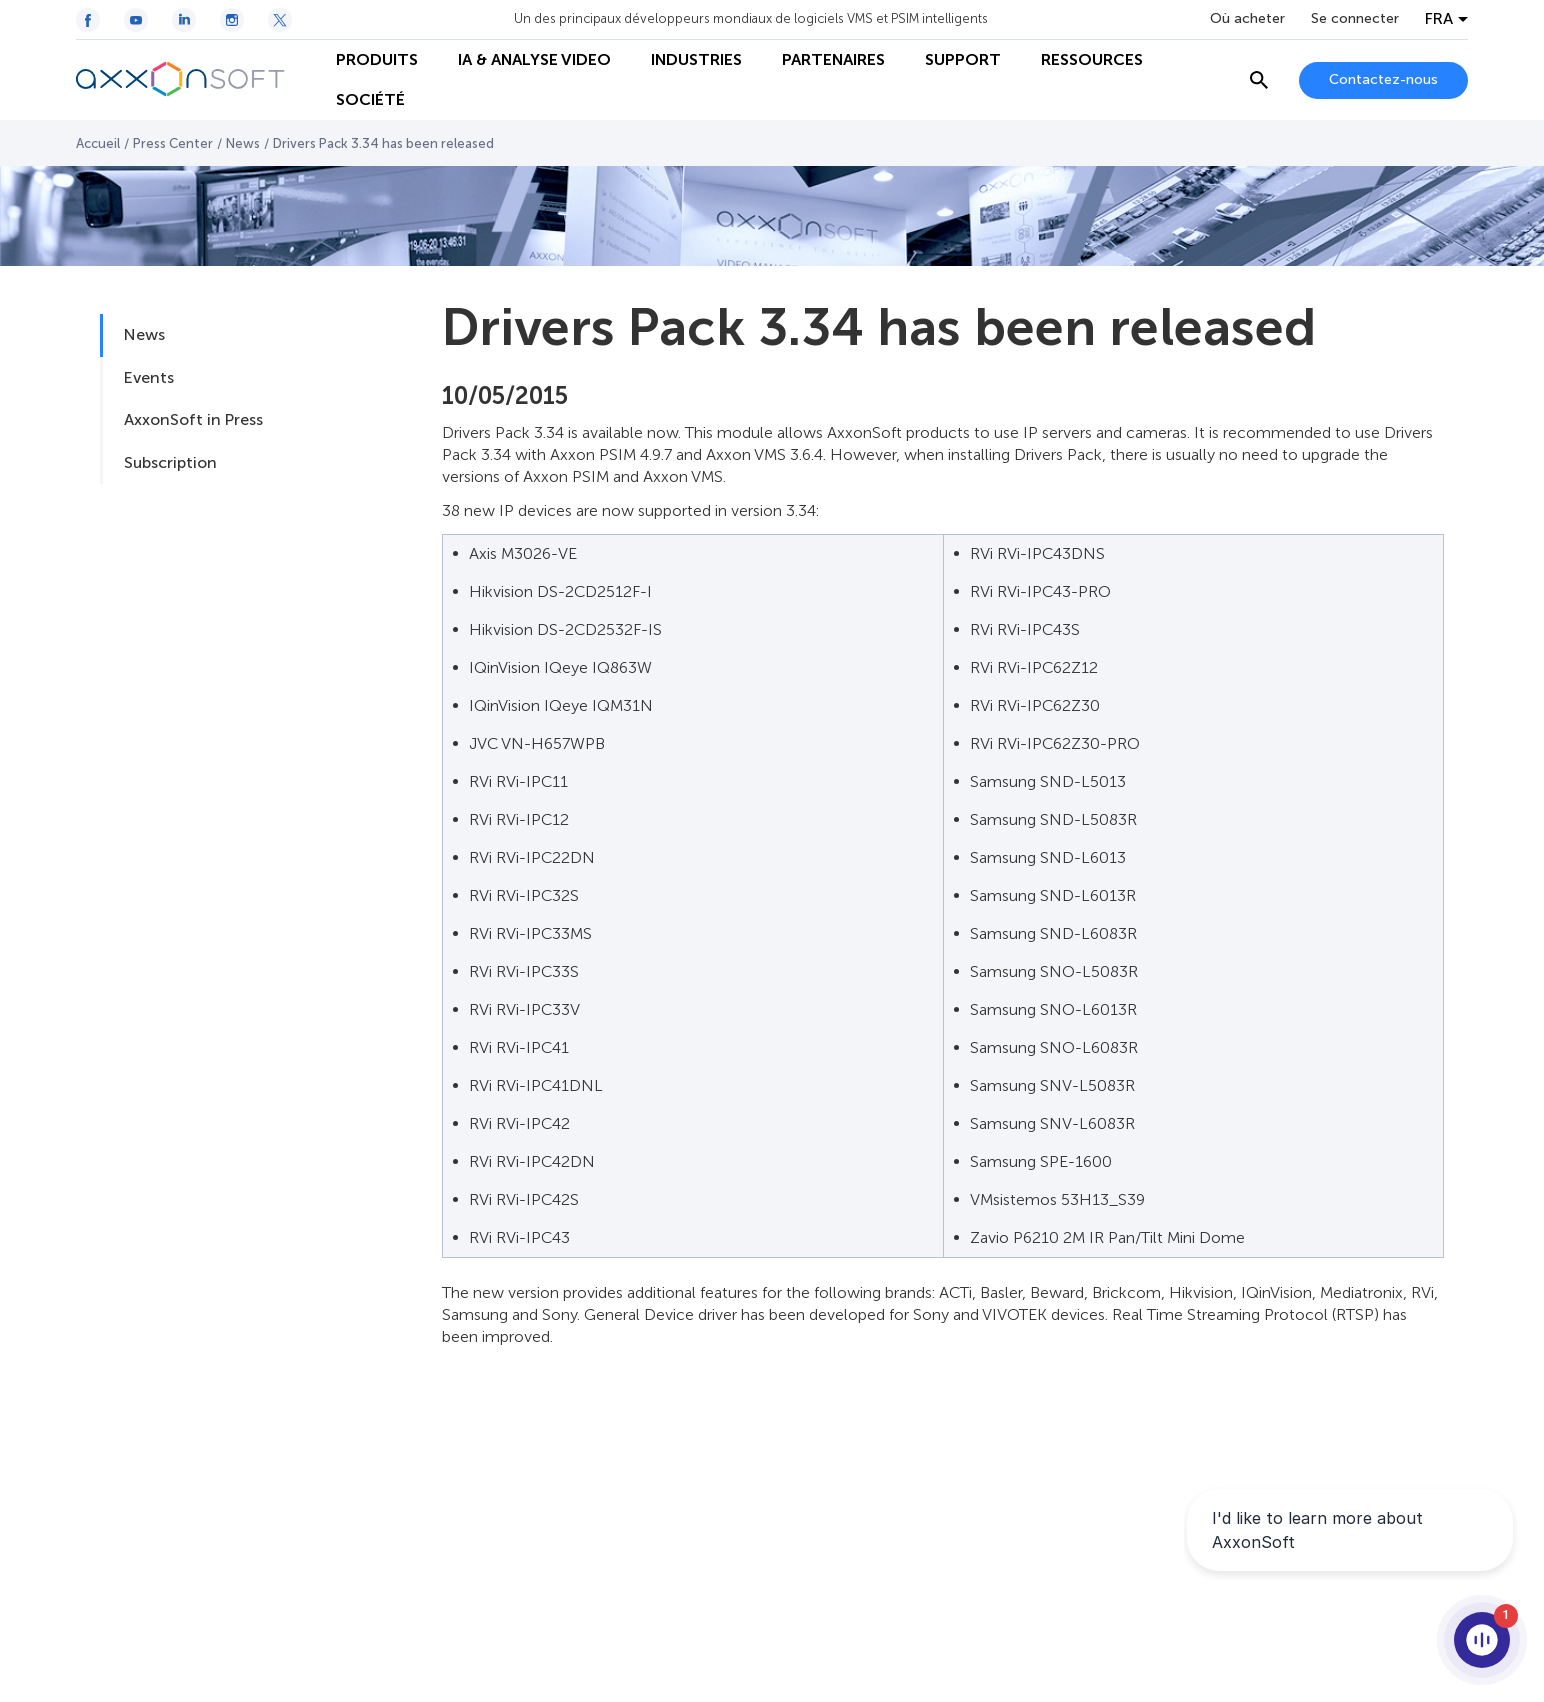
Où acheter (1247, 19)
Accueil (98, 143)
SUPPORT (963, 59)
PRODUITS (377, 59)
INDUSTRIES (696, 59)
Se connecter (1355, 19)
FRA (1439, 19)
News (243, 143)
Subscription (170, 462)
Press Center (173, 143)
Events (149, 377)
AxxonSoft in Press (193, 419)
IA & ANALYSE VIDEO (534, 59)
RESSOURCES (1092, 59)
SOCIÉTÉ (370, 99)
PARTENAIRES (833, 59)
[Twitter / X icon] (280, 20)
